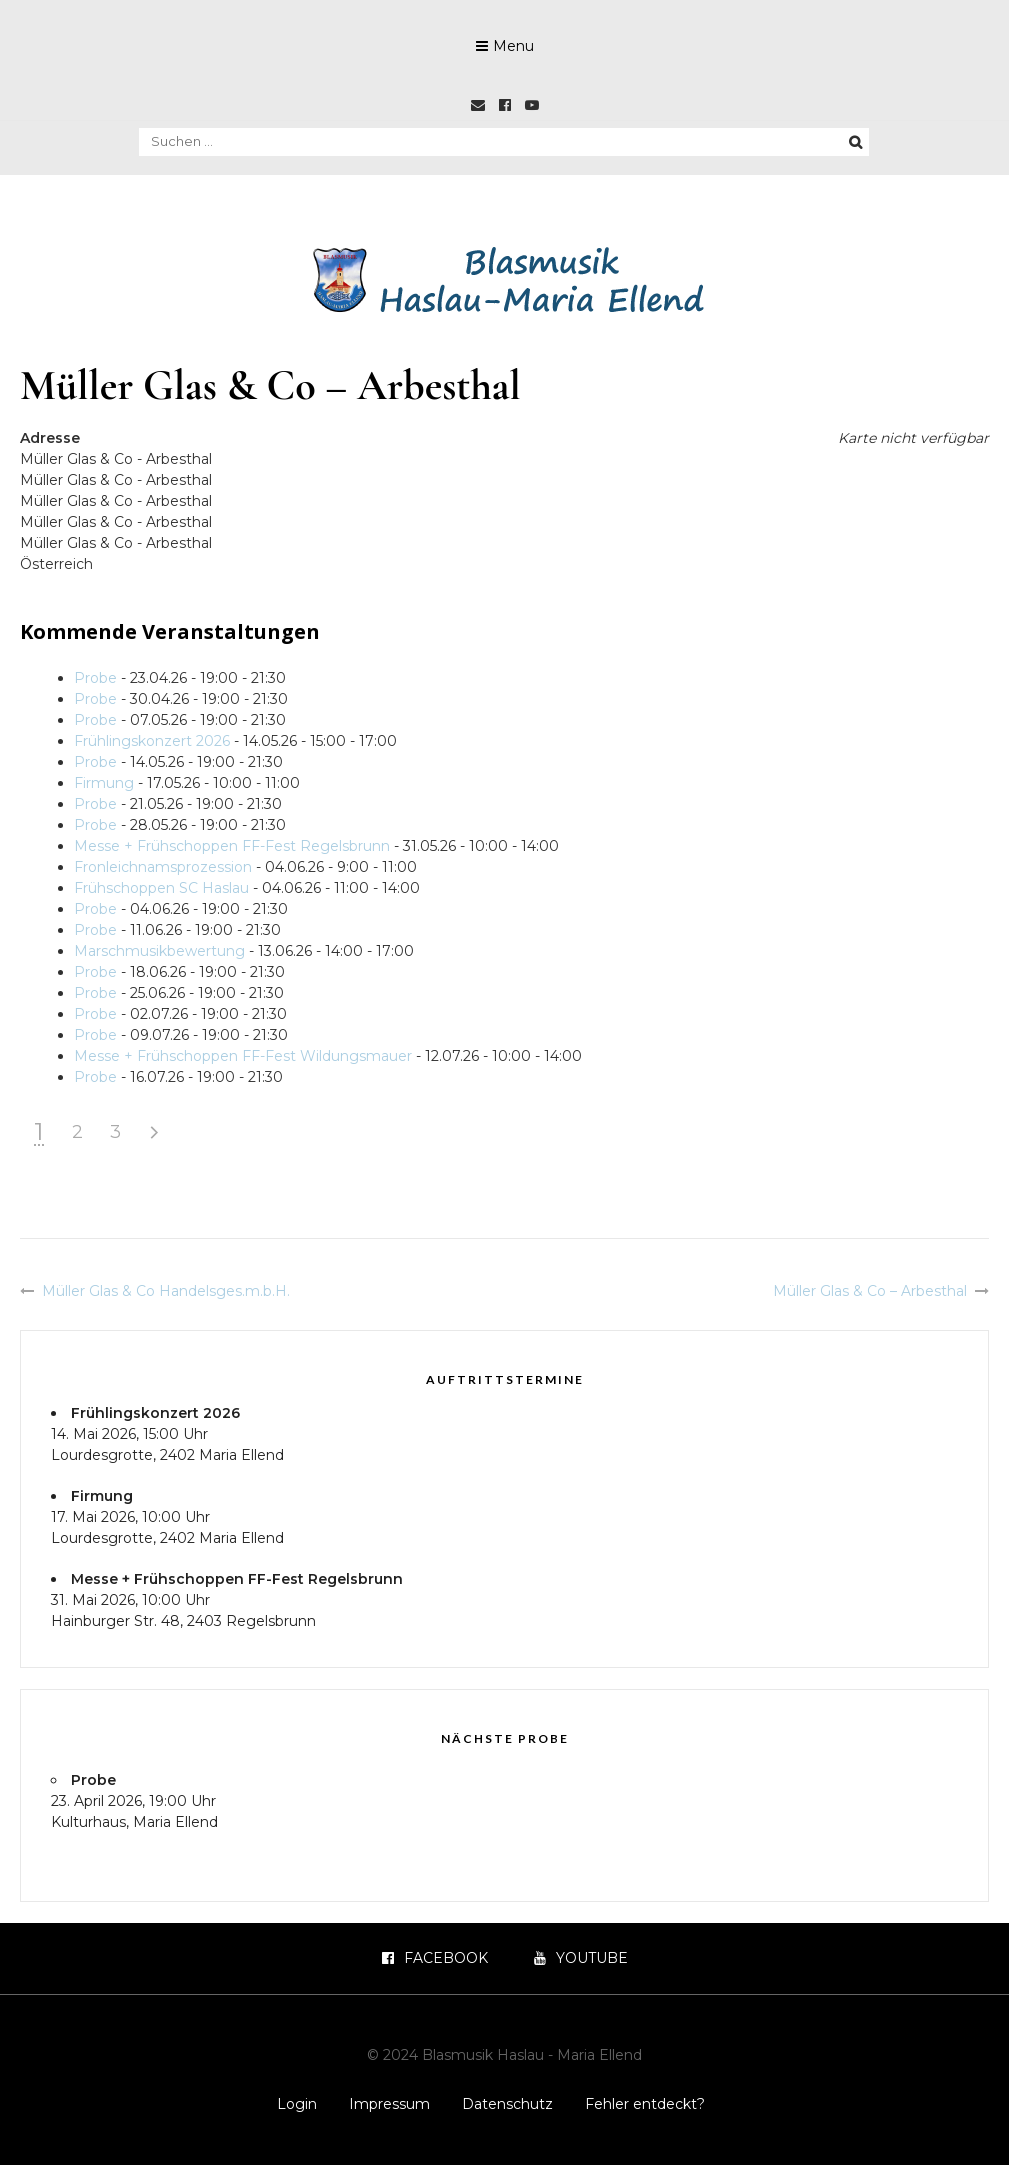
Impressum (389, 2104)
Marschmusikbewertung (159, 951)
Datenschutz (507, 2104)
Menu (513, 46)
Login (297, 2104)
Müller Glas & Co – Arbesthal (870, 1291)
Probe (95, 678)
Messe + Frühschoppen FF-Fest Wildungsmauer (243, 1056)
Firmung (104, 783)
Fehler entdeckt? (645, 2104)
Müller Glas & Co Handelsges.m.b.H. (166, 1291)
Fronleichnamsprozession (163, 867)
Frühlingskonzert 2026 (152, 741)
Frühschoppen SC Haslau (161, 888)
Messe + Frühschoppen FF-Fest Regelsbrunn (232, 846)
